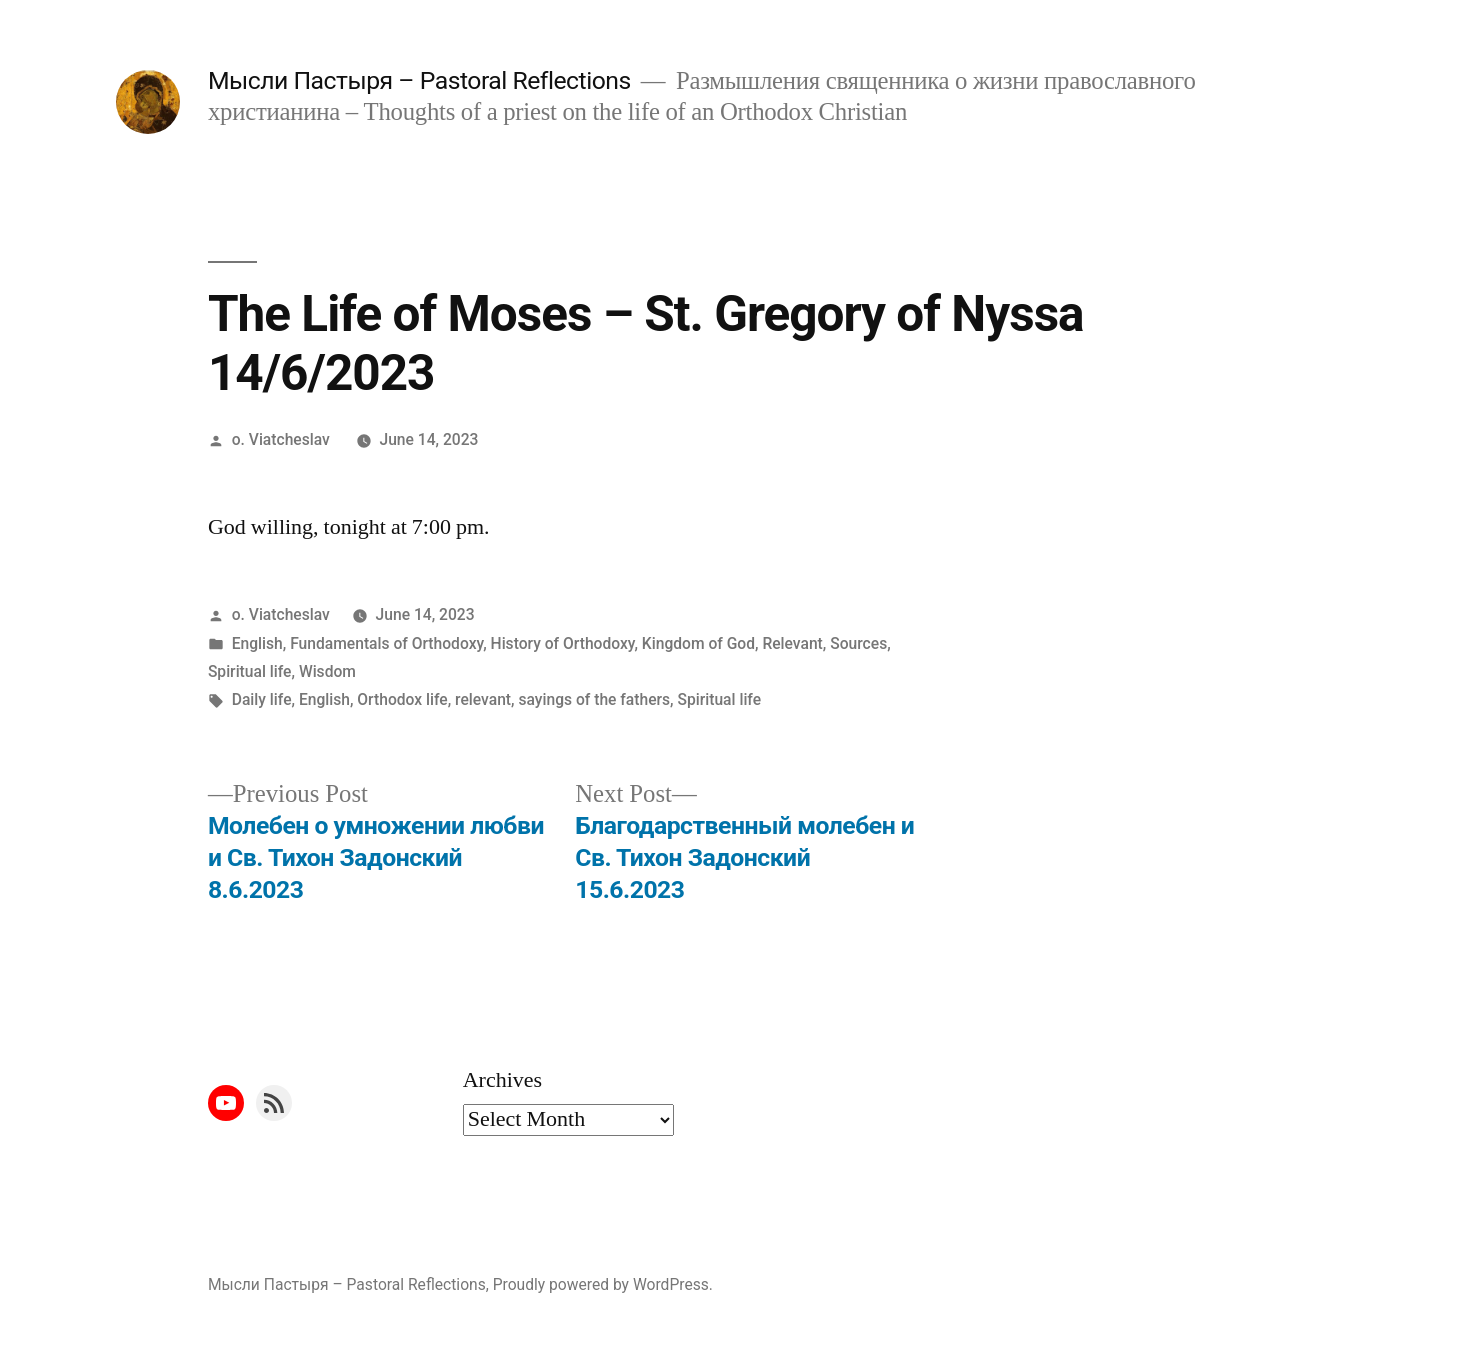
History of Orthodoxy (563, 643)
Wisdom (327, 671)
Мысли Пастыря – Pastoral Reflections (419, 80)
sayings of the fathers (594, 699)
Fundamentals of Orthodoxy (386, 643)
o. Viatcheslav (281, 439)
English (257, 643)
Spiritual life (250, 671)
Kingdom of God (698, 643)
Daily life (262, 699)
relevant (483, 699)
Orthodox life (402, 699)
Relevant (792, 643)
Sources (858, 643)
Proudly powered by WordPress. (603, 1284)
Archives (502, 1080)
